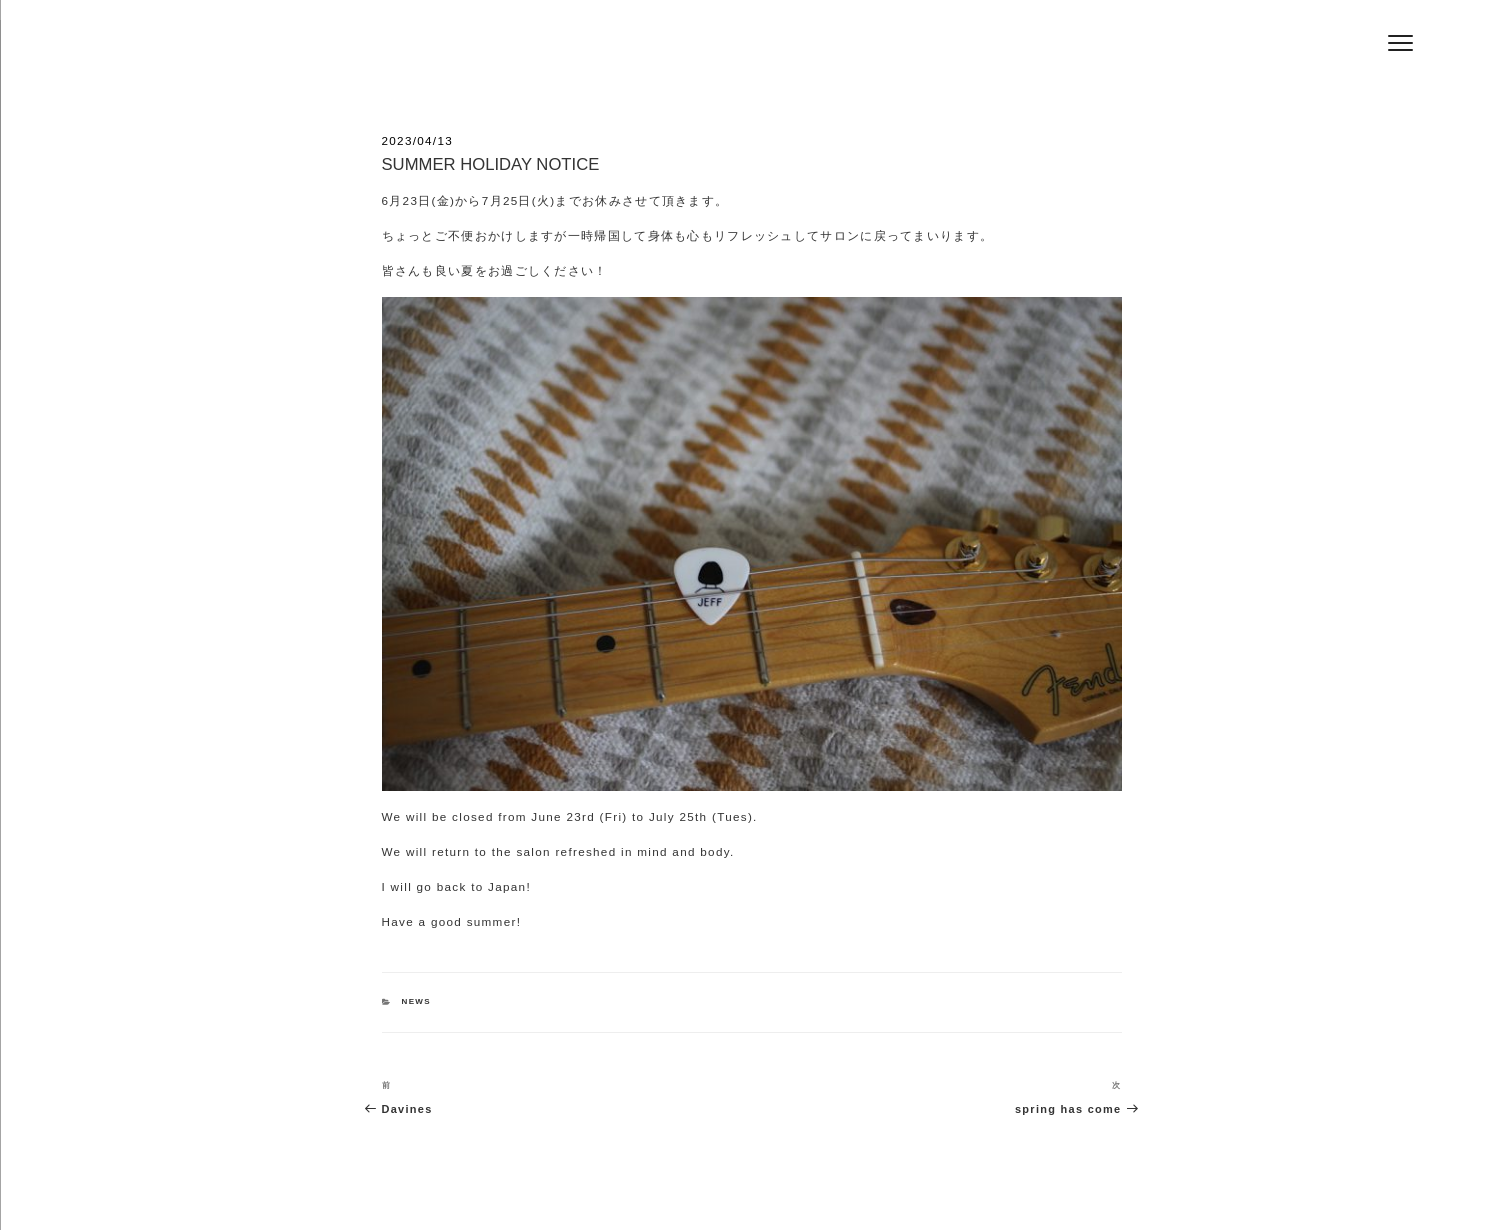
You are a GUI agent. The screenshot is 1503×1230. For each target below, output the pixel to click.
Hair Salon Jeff (414, 51)
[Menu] (1400, 42)
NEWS (416, 1001)
